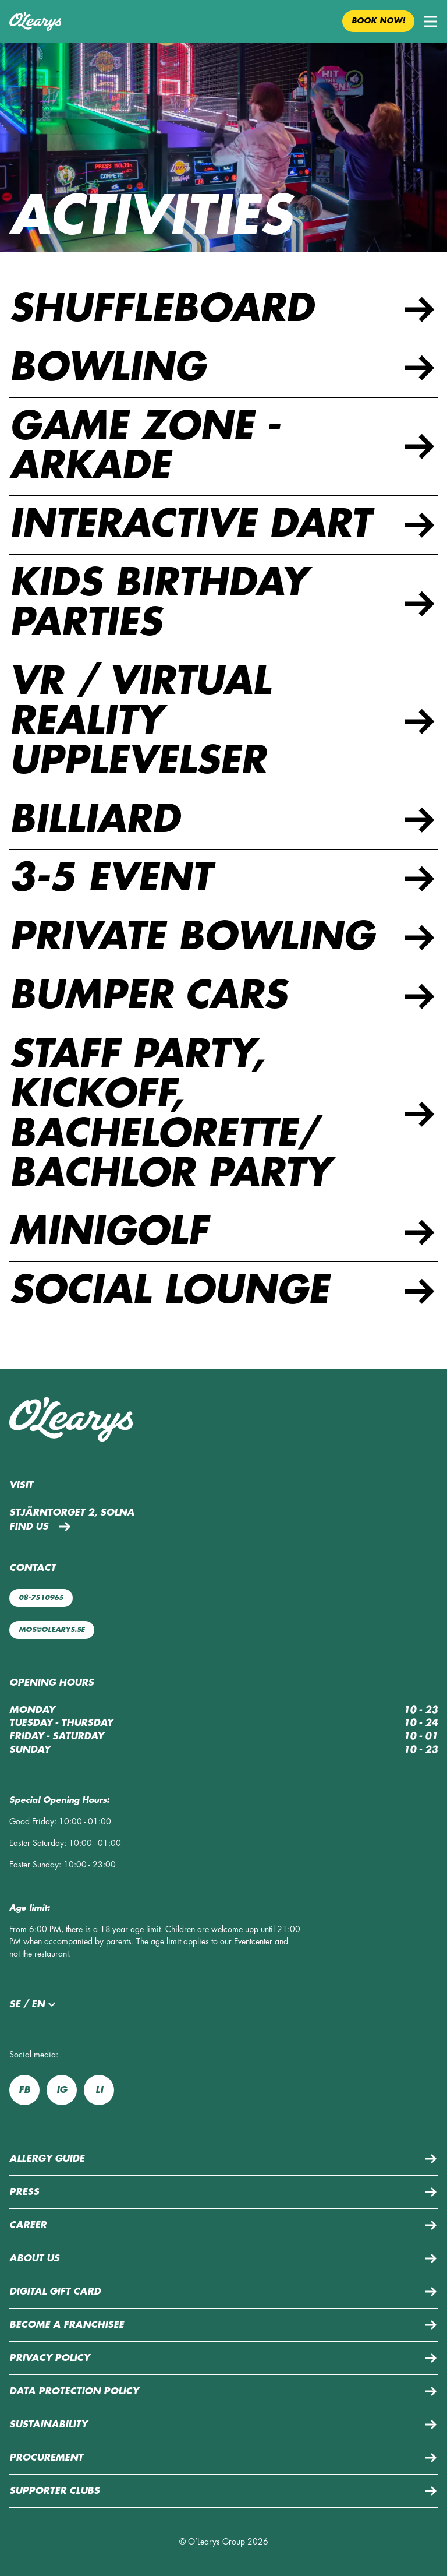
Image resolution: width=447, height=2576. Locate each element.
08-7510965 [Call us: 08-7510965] (41, 1597)
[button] (430, 21)
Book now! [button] (378, 20)
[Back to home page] (35, 21)
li (99, 2090)
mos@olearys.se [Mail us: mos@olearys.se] (52, 1629)
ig (61, 2090)
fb (24, 2090)
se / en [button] (34, 2004)
